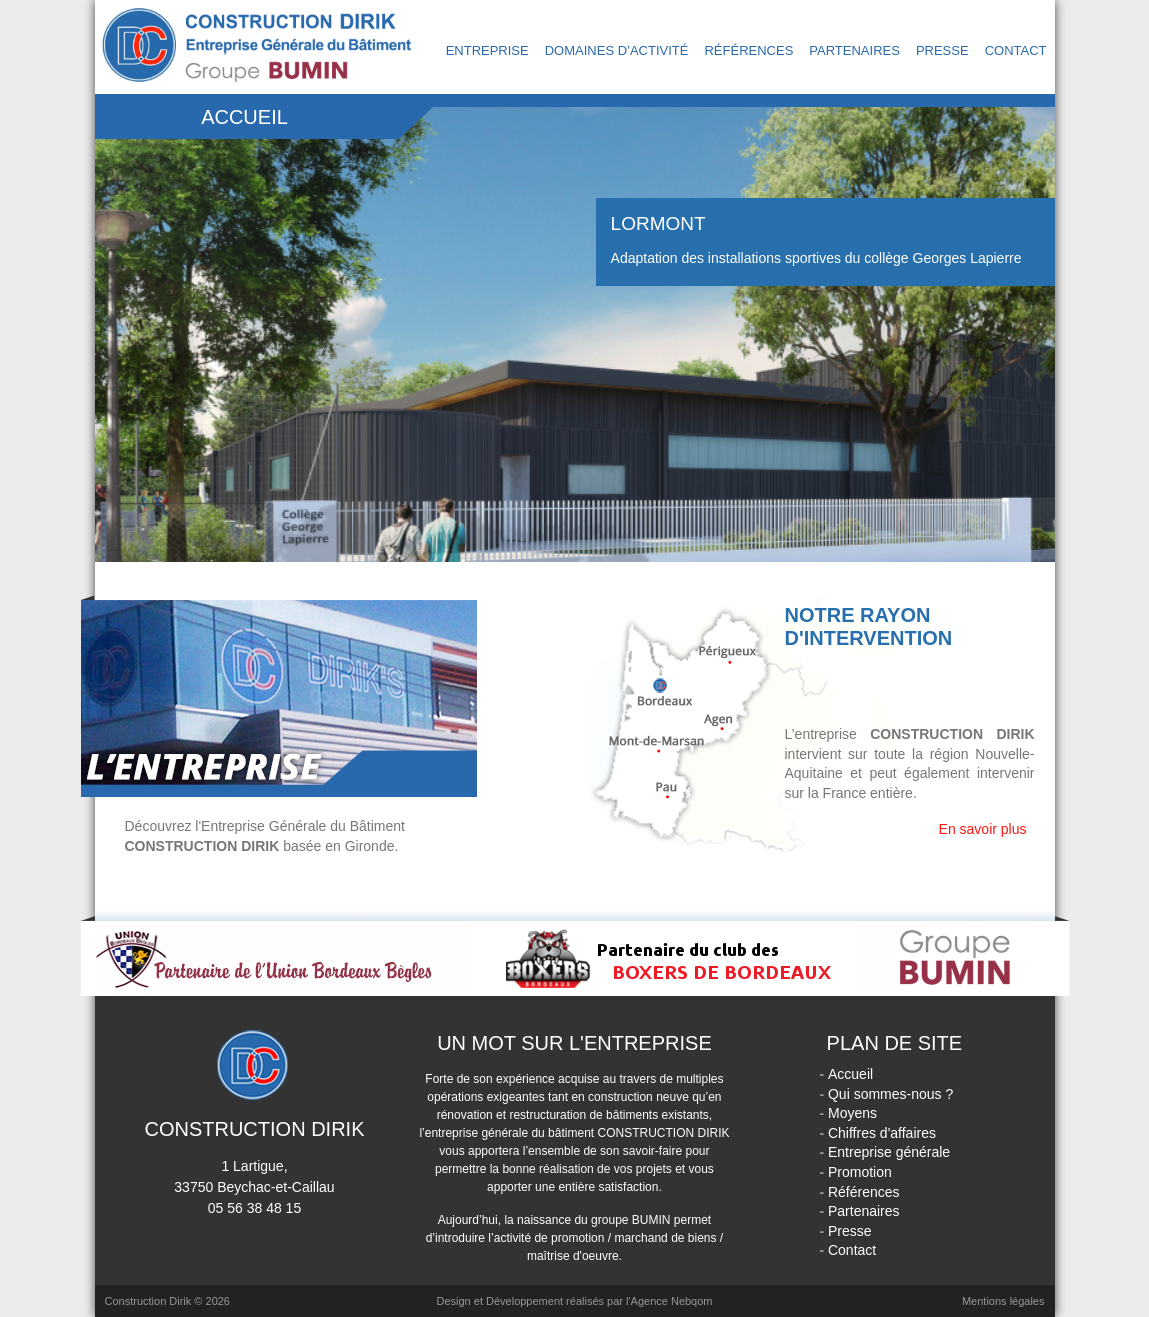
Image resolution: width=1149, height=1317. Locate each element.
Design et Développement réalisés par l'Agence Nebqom (574, 1301)
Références (748, 50)
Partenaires (854, 50)
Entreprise (487, 50)
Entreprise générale (889, 1152)
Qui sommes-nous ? (890, 1094)
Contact (1016, 50)
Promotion (860, 1172)
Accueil (850, 1074)
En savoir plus (983, 829)
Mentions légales (1003, 1301)
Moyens (852, 1113)
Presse (942, 50)
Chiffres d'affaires (882, 1133)
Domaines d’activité (617, 50)
